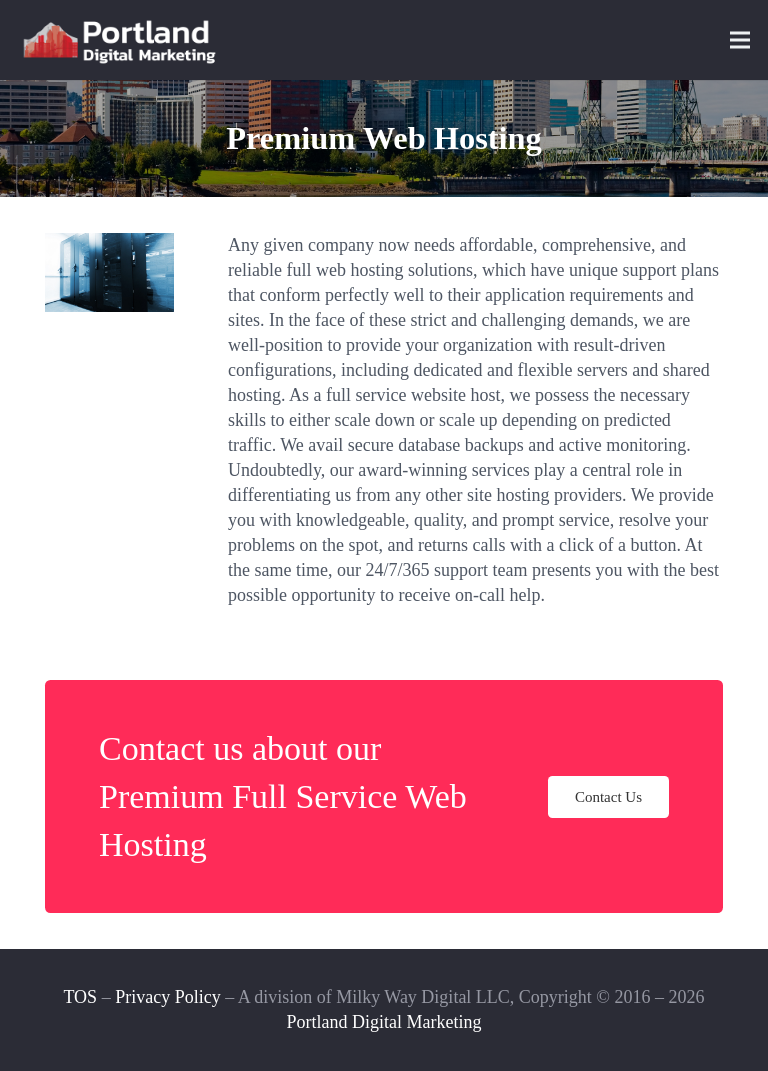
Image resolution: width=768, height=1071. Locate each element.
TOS (80, 997)
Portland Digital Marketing (384, 1022)
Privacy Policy (168, 997)
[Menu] (740, 40)
